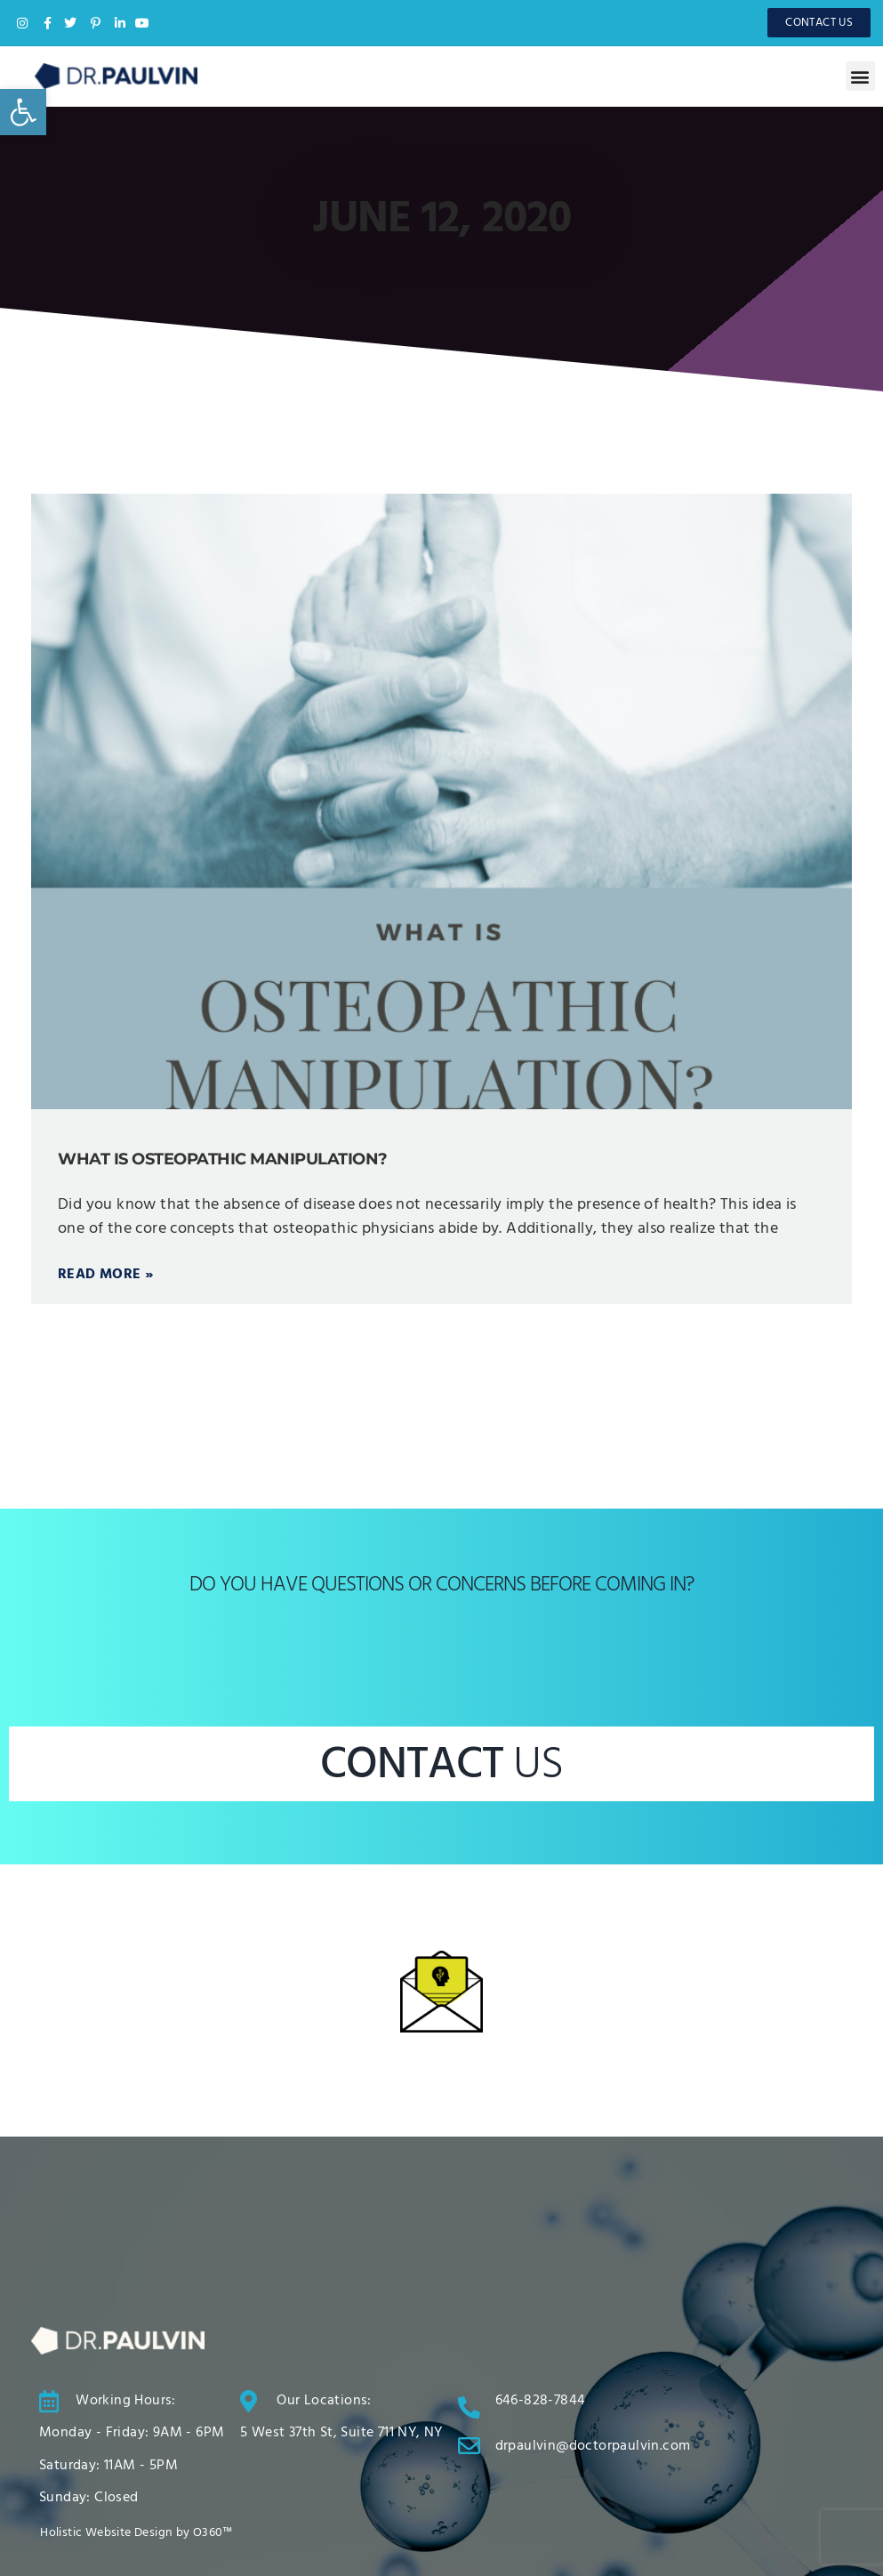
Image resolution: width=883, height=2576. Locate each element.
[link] (23, 112)
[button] (860, 76)
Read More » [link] (105, 1274)
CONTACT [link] (441, 1764)
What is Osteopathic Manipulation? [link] (223, 1159)
